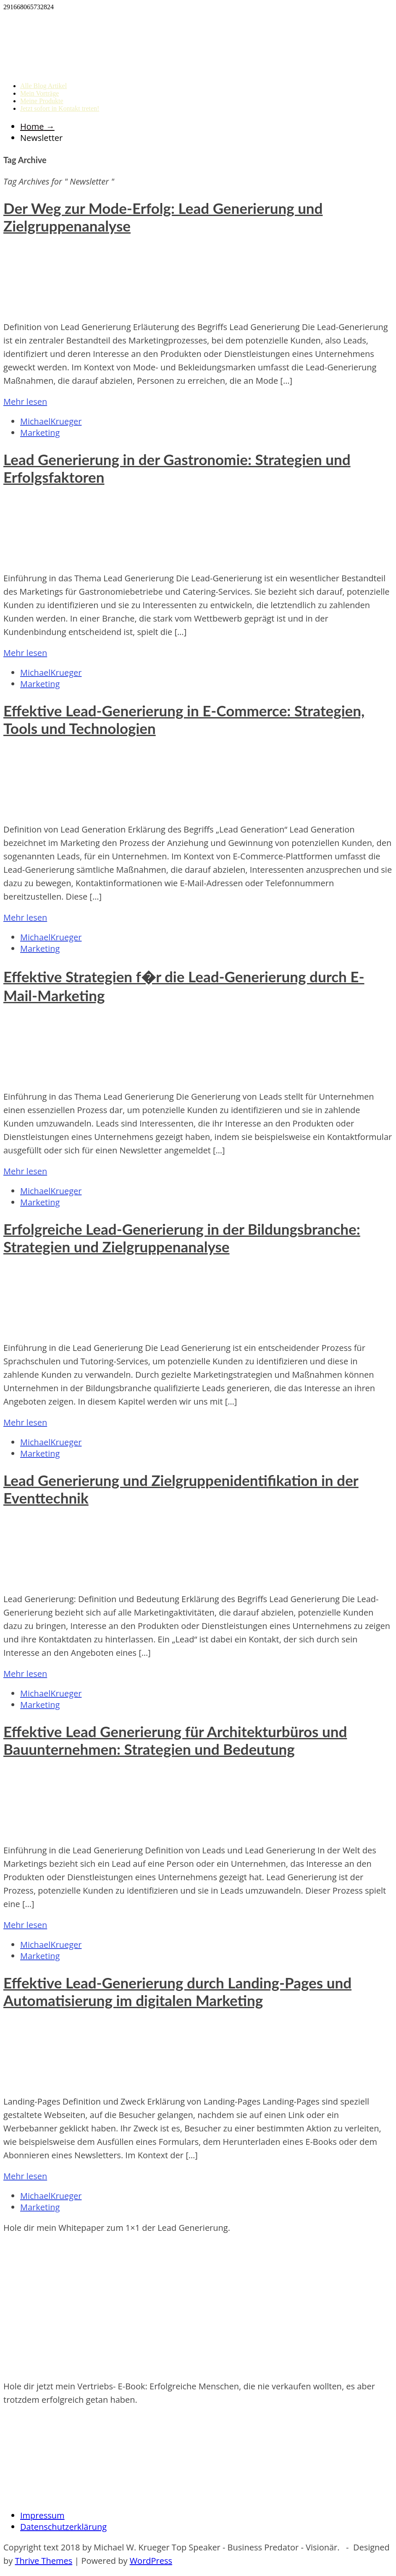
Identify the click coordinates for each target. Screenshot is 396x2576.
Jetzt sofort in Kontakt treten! (59, 108)
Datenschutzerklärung (63, 2526)
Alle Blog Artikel (43, 85)
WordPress (151, 2560)
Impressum (42, 2515)
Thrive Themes (43, 2560)
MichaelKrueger (50, 421)
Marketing (40, 432)
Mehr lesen (25, 401)
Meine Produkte (41, 100)
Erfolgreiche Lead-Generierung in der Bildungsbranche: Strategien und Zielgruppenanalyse (181, 1237)
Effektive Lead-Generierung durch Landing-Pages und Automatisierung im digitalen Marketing (177, 1991)
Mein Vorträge (39, 93)
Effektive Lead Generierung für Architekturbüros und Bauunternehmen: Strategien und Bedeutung (175, 1740)
